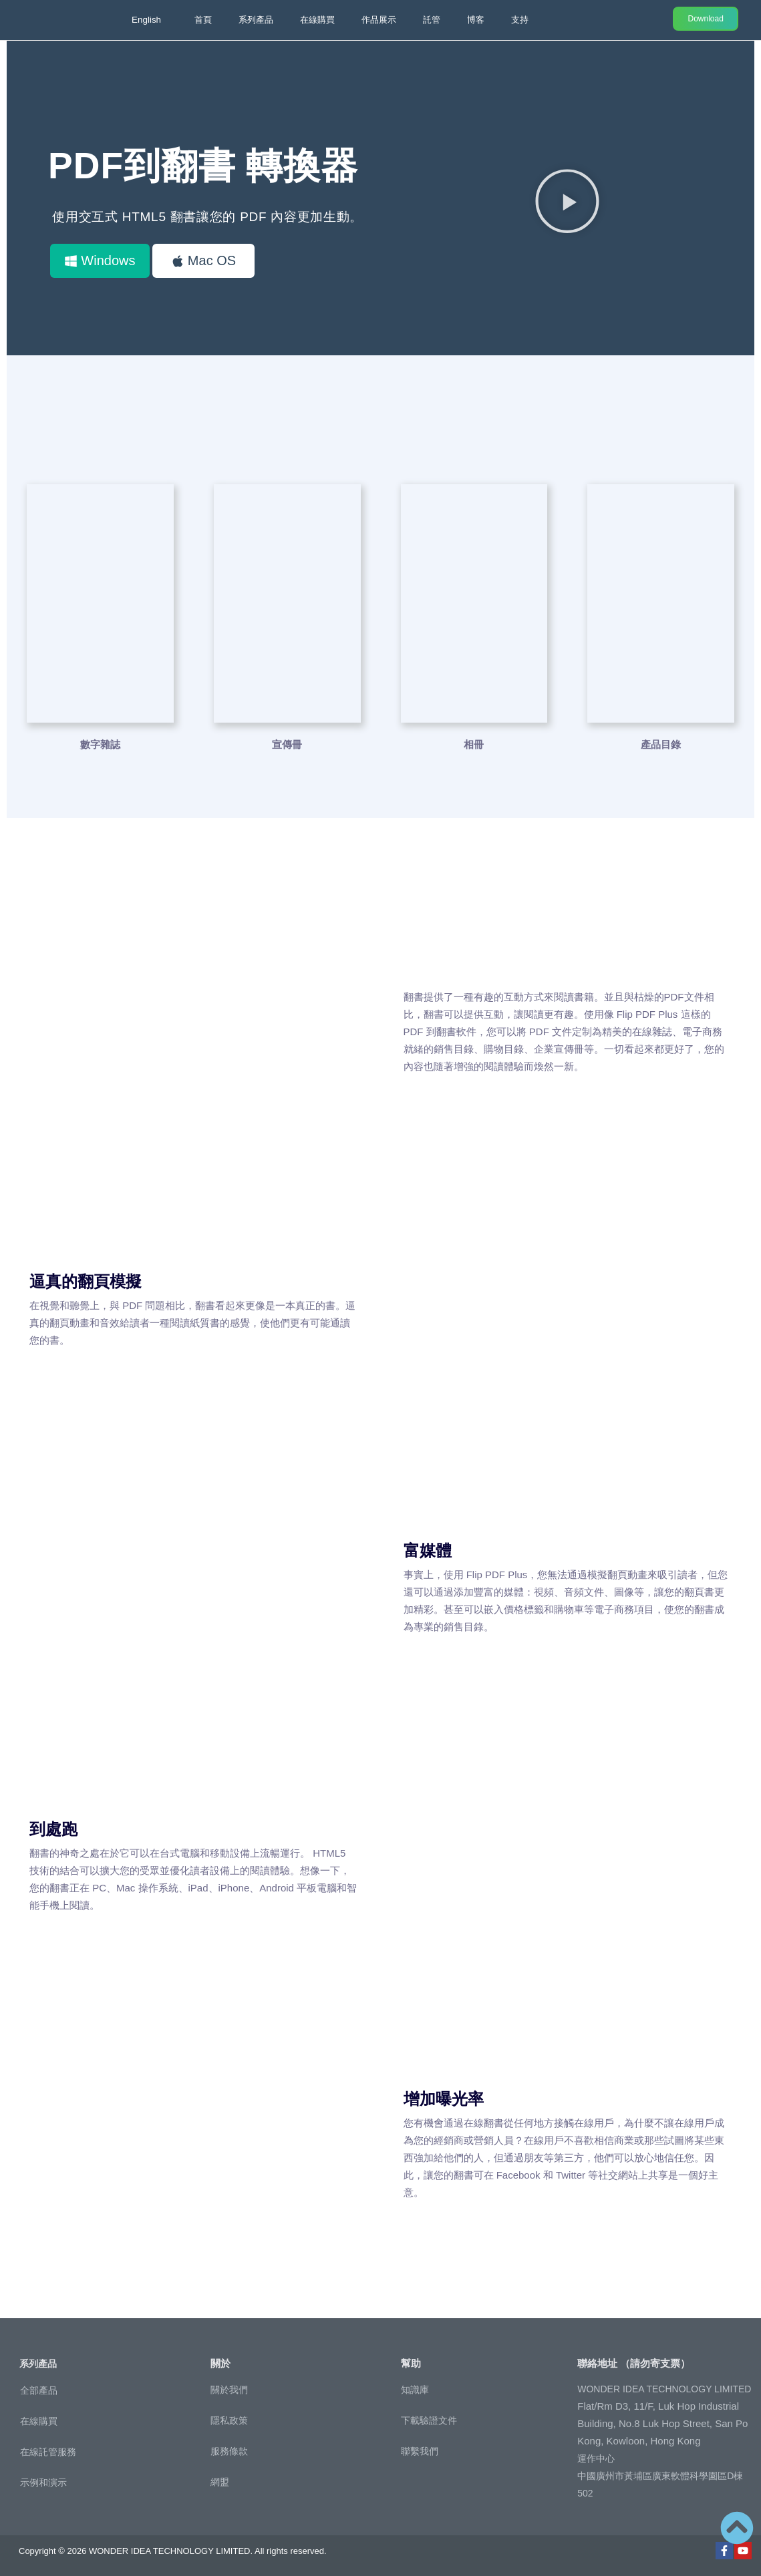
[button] (567, 200)
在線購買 (317, 20)
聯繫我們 (419, 2450)
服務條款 (229, 2450)
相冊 (474, 743)
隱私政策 (229, 2419)
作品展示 (378, 20)
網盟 (219, 2481)
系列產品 (256, 20)
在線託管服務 (48, 2451)
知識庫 (415, 2389)
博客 (475, 20)
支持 (519, 20)
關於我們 (229, 2389)
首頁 (203, 20)
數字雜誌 (100, 743)
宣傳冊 (287, 743)
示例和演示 (43, 2481)
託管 (431, 20)
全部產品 (38, 2389)
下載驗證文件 (429, 2419)
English (146, 20)
